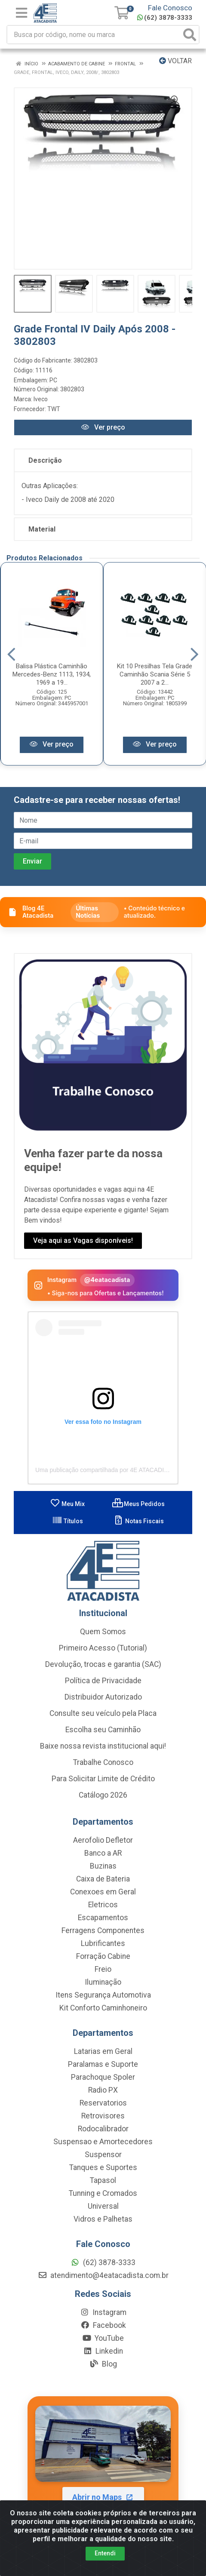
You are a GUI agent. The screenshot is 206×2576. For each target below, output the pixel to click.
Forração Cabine (103, 1957)
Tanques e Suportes (103, 2168)
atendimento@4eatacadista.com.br (103, 2276)
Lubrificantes (103, 1944)
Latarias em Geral (103, 2052)
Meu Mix (67, 1504)
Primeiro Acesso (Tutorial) (103, 1649)
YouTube (103, 2339)
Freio (103, 1970)
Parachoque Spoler (103, 2078)
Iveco (41, 399)
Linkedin (103, 2352)
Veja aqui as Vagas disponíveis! (83, 1241)
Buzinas (103, 1867)
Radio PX (103, 2091)
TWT (53, 409)
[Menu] (21, 13)
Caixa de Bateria (103, 1879)
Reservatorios (103, 2104)
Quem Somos (103, 1632)
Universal (103, 2207)
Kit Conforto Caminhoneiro (103, 2008)
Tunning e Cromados (103, 2194)
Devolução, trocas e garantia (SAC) (103, 1665)
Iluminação (103, 1983)
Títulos (67, 1522)
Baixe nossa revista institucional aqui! (103, 1747)
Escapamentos (103, 1918)
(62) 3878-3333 (164, 18)
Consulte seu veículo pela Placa (103, 1714)
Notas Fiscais (139, 1522)
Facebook (103, 2326)
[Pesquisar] (190, 34)
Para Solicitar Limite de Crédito (103, 1779)
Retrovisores (103, 2116)
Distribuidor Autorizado (103, 1698)
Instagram (103, 2313)
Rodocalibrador (103, 2129)
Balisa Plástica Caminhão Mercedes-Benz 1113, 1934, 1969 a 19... (51, 675)
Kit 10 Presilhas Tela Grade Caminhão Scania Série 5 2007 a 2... (154, 675)
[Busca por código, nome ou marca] (94, 34)
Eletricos (103, 1905)
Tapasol (103, 2181)
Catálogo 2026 (103, 1796)
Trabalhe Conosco (103, 1763)
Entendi (105, 2553)
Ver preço (103, 427)
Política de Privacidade (103, 1681)
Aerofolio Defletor (103, 1841)
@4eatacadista (107, 1280)
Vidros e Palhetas (103, 2220)
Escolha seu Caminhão (103, 1730)
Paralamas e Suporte (103, 2065)
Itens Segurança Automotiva (103, 1996)
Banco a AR (103, 1854)
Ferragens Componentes (103, 1931)
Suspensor (103, 2155)
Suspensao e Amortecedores (103, 2142)
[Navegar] (11, 655)
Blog (103, 2365)
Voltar (175, 61)
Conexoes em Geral (103, 1892)
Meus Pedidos (138, 1504)
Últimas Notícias (88, 912)
